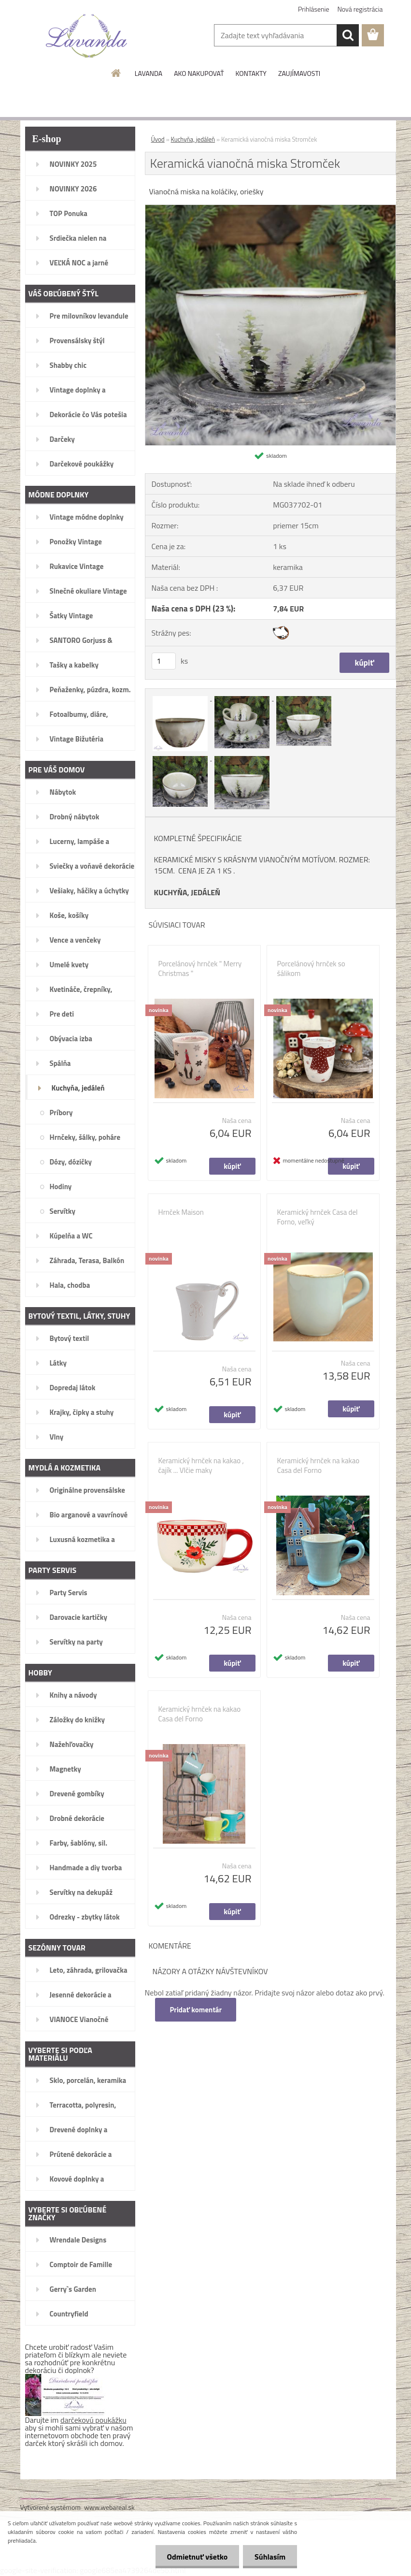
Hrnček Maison (181, 1212)
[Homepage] (116, 73)
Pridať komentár (196, 2009)
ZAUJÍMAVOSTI (299, 73)
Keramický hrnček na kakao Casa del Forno (318, 1465)
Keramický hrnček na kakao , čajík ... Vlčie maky (201, 1465)
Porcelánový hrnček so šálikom (311, 968)
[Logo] (86, 36)
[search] (348, 35)
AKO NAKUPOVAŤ (199, 73)
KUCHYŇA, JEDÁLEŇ (187, 892)
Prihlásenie (313, 9)
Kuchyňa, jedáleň (193, 139)
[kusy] (164, 661)
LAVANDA (148, 73)
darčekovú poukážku (93, 2420)
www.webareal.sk (109, 2507)
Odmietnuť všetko (195, 2556)
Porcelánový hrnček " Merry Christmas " (200, 968)
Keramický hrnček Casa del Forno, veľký (317, 1217)
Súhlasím (269, 2556)
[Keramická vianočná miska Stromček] (270, 209)
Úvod (158, 139)
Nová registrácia (360, 9)
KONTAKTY (251, 73)
